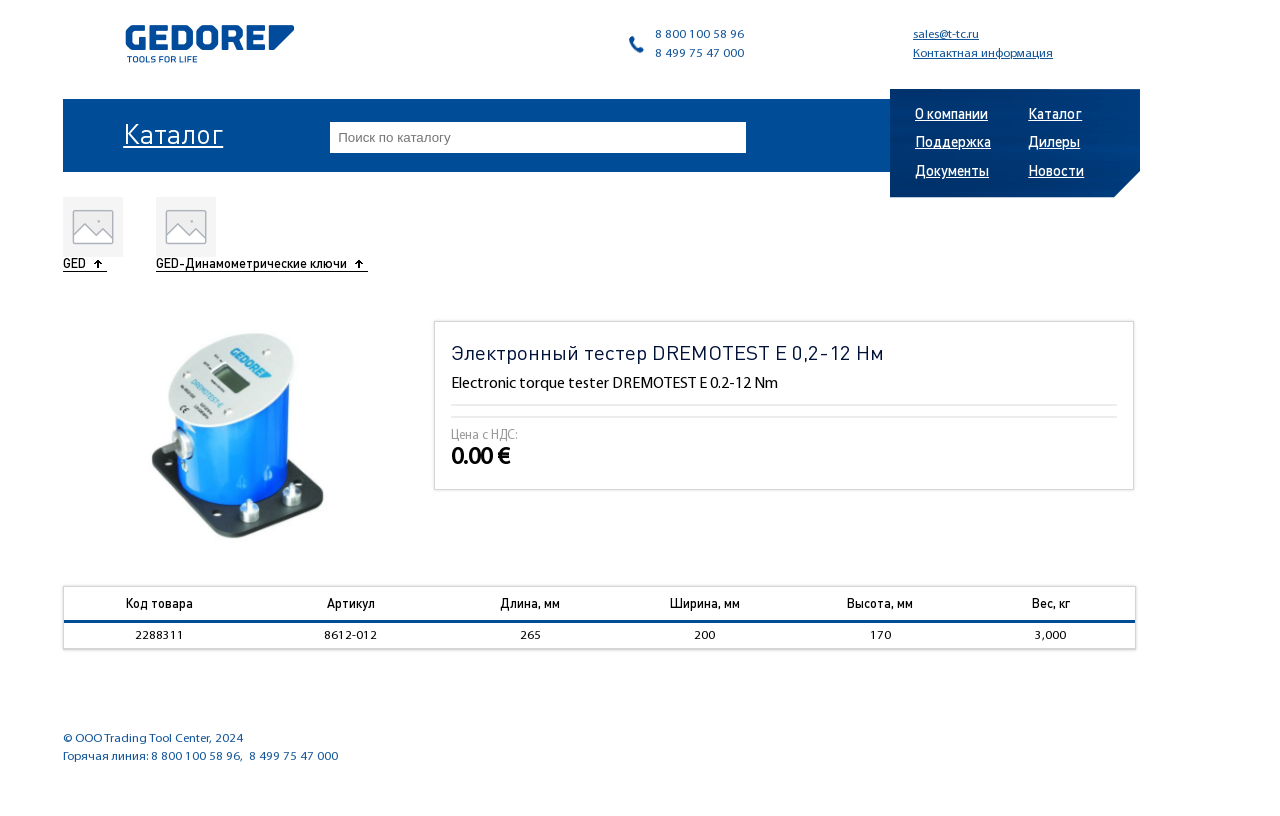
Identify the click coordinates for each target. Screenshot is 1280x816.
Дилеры (1054, 141)
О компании (951, 113)
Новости (1056, 170)
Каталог (173, 133)
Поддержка (953, 141)
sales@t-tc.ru (946, 34)
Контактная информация (983, 53)
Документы (952, 170)
